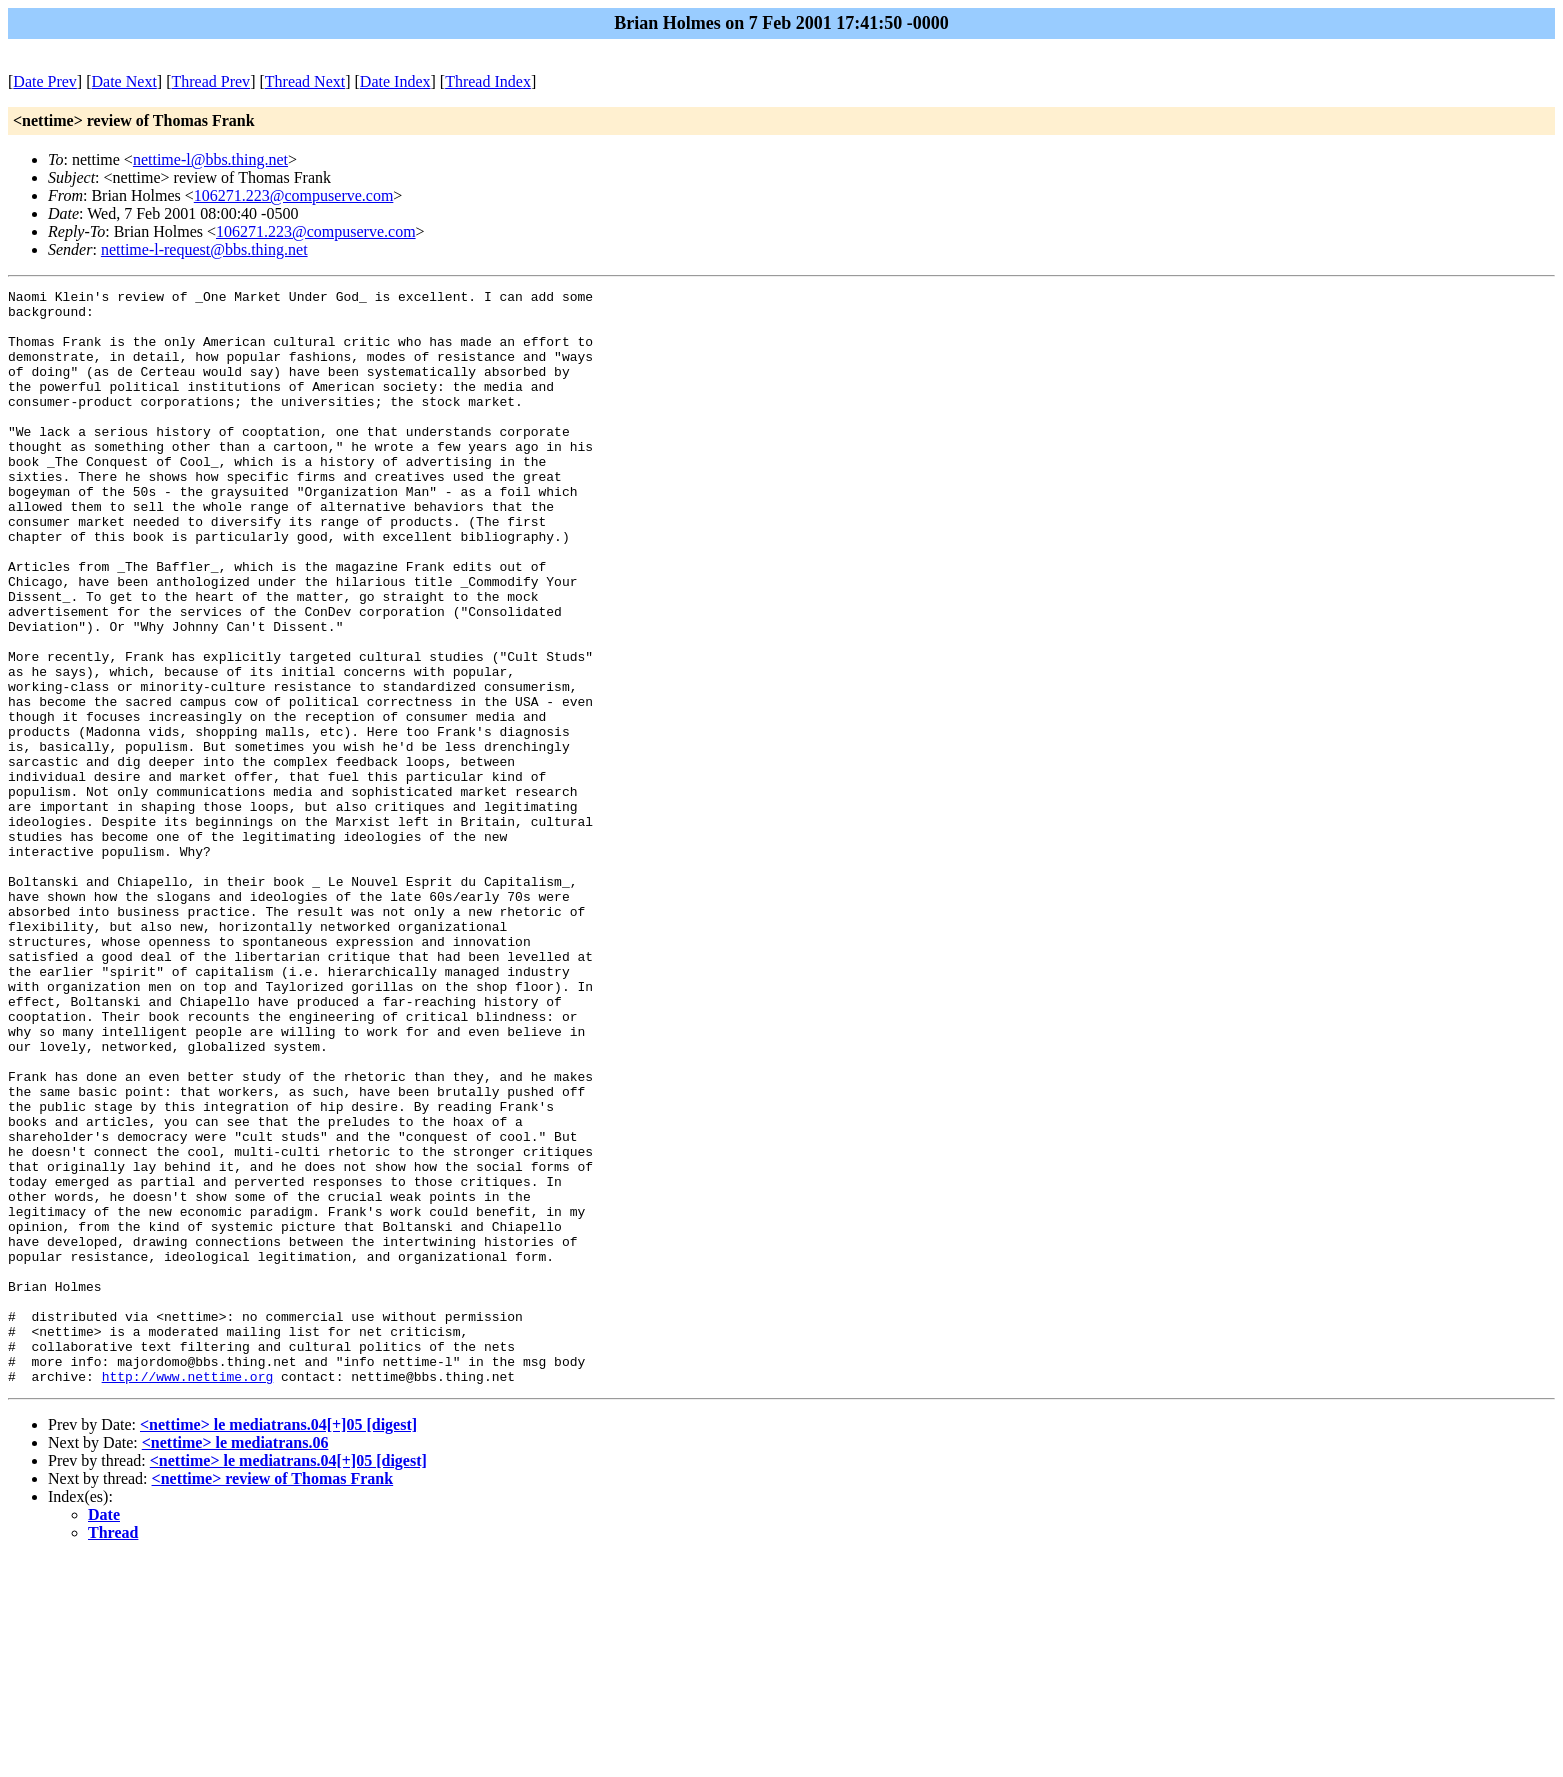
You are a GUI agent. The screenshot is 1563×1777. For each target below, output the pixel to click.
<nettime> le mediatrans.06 (235, 1661)
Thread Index (488, 81)
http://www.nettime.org (188, 1595)
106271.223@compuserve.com (294, 195)
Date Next (124, 81)
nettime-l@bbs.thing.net (210, 159)
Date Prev (45, 81)
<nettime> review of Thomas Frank (273, 1697)
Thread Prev (210, 81)
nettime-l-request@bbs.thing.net (204, 249)
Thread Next (305, 81)
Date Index (395, 81)
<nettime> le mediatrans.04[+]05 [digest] (278, 1643)
